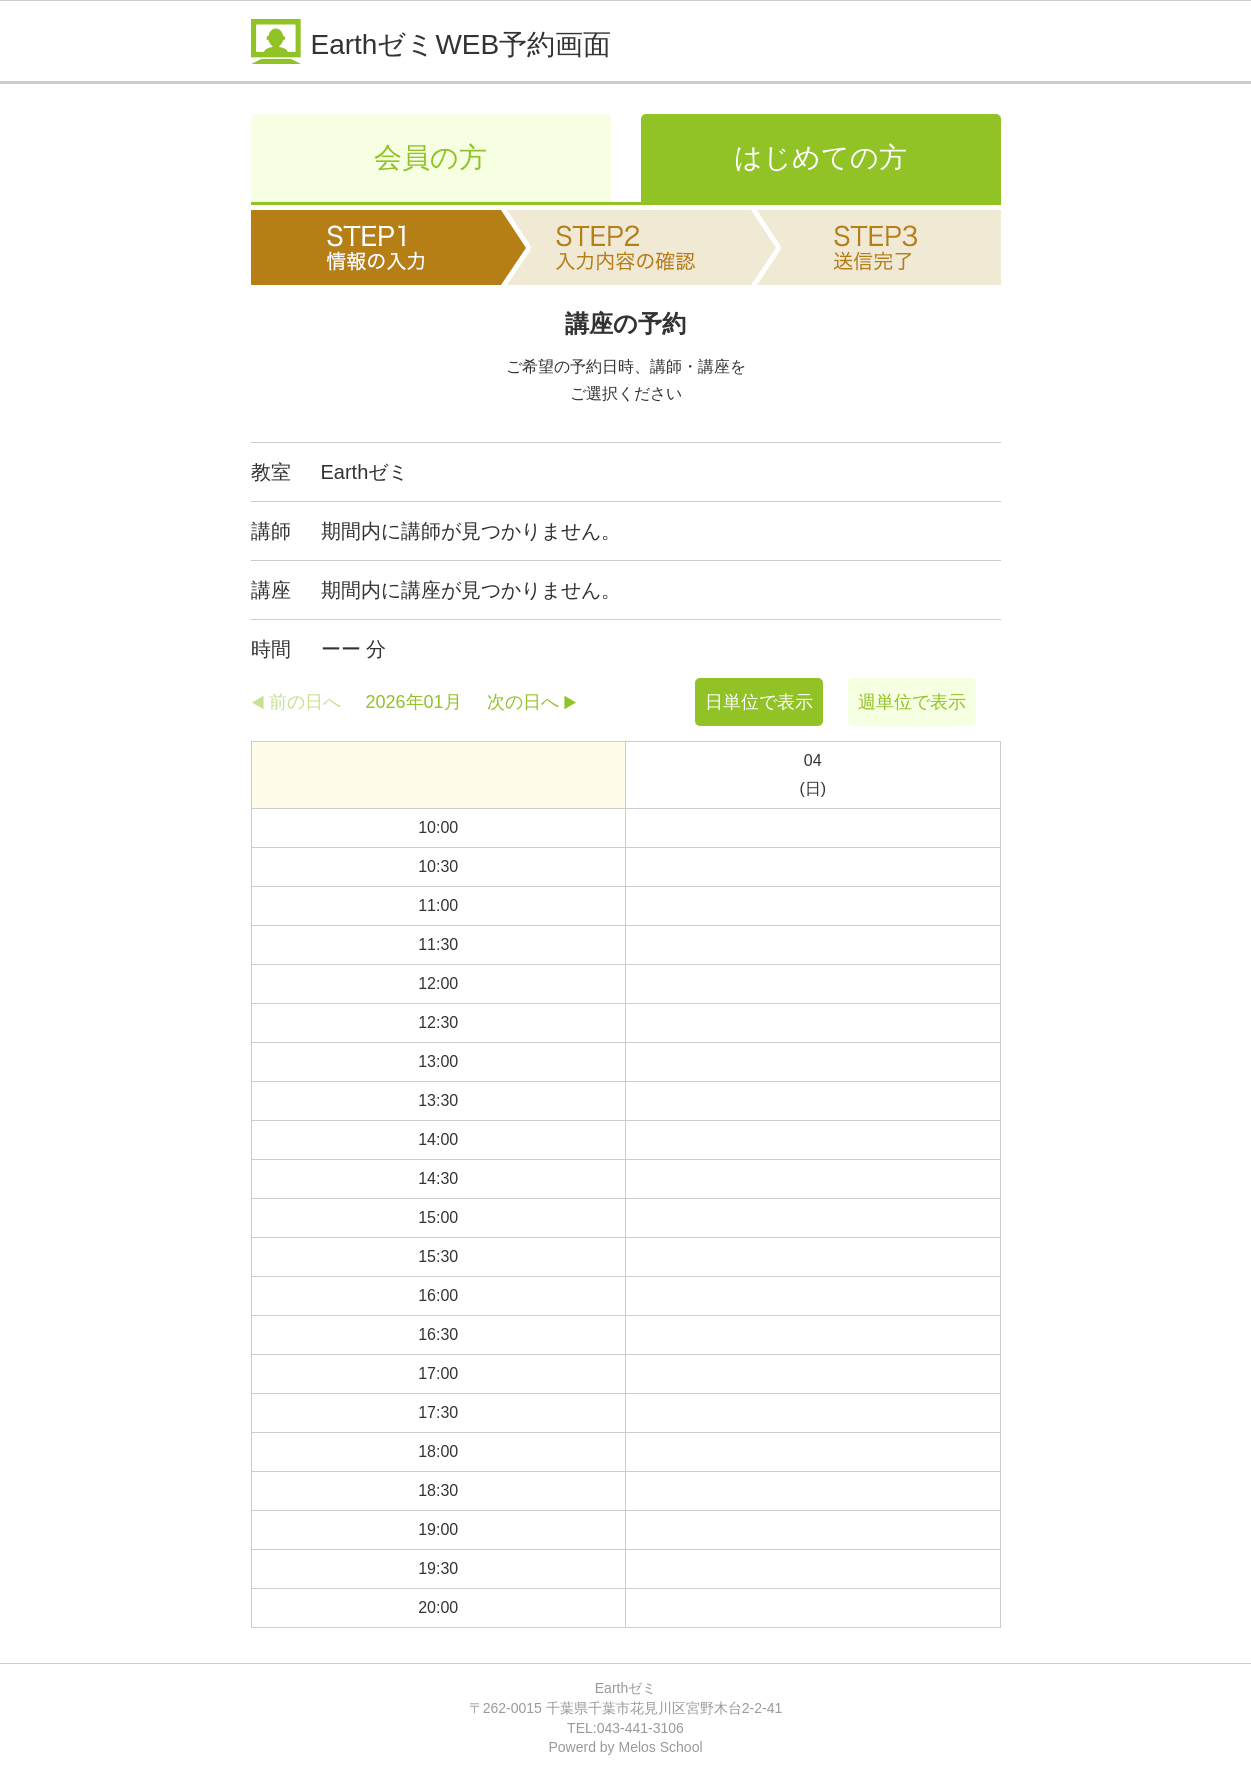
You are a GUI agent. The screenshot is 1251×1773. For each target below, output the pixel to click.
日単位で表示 (759, 702)
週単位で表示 (912, 702)
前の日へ (305, 702)
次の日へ (523, 702)
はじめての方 (820, 157)
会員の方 (430, 157)
